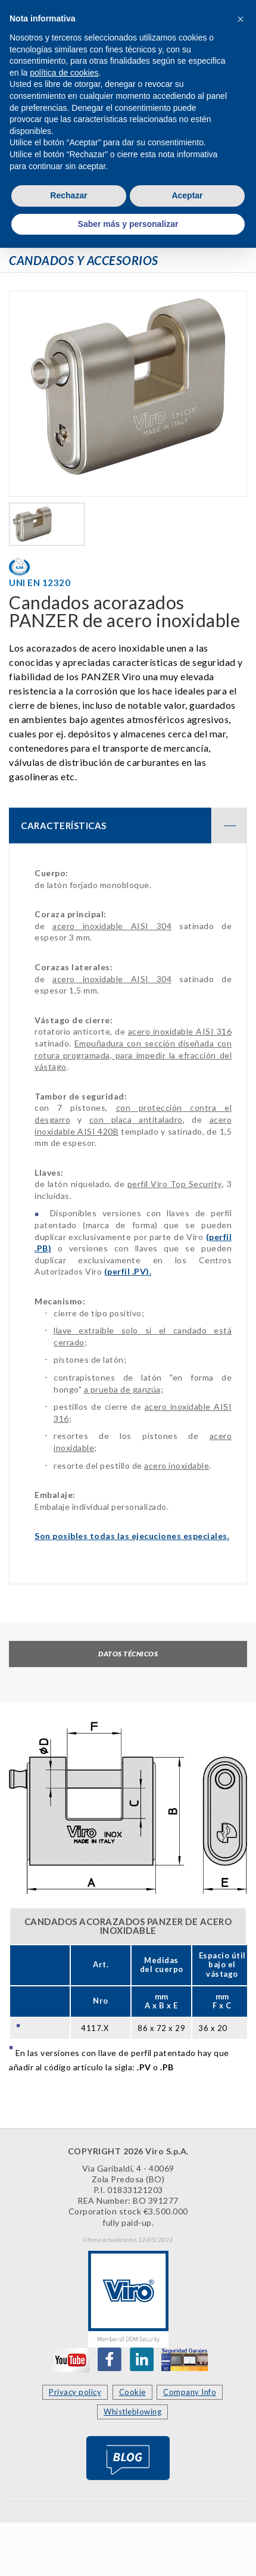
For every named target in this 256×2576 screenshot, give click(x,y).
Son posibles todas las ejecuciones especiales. (132, 1536)
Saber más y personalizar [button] (128, 224)
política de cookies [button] (64, 72)
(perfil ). (128, 1271)
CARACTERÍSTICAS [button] (134, 825)
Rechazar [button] (68, 195)
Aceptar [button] (186, 195)
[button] (240, 19)
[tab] (128, 825)
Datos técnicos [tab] (128, 1653)
